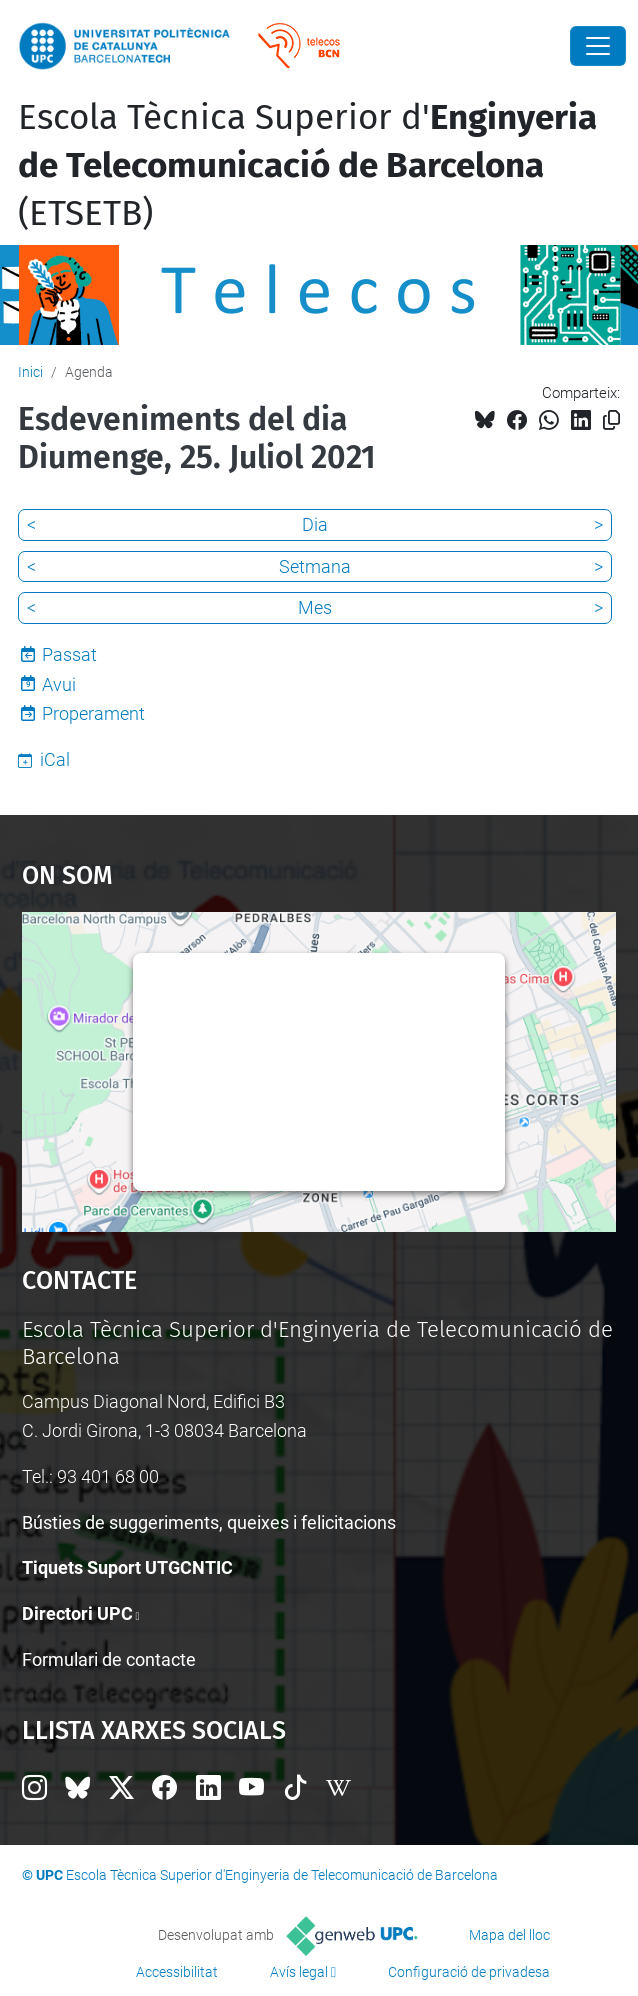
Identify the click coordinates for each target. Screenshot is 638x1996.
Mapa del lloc (509, 1935)
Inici (30, 372)
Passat (69, 654)
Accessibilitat (177, 1972)
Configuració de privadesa (469, 1972)
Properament (93, 713)
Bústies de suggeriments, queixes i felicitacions (209, 1522)
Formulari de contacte (109, 1659)
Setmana (315, 566)
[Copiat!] (611, 420)
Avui (59, 684)
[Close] (598, 46)
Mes (315, 607)
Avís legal (299, 1972)
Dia (315, 524)
